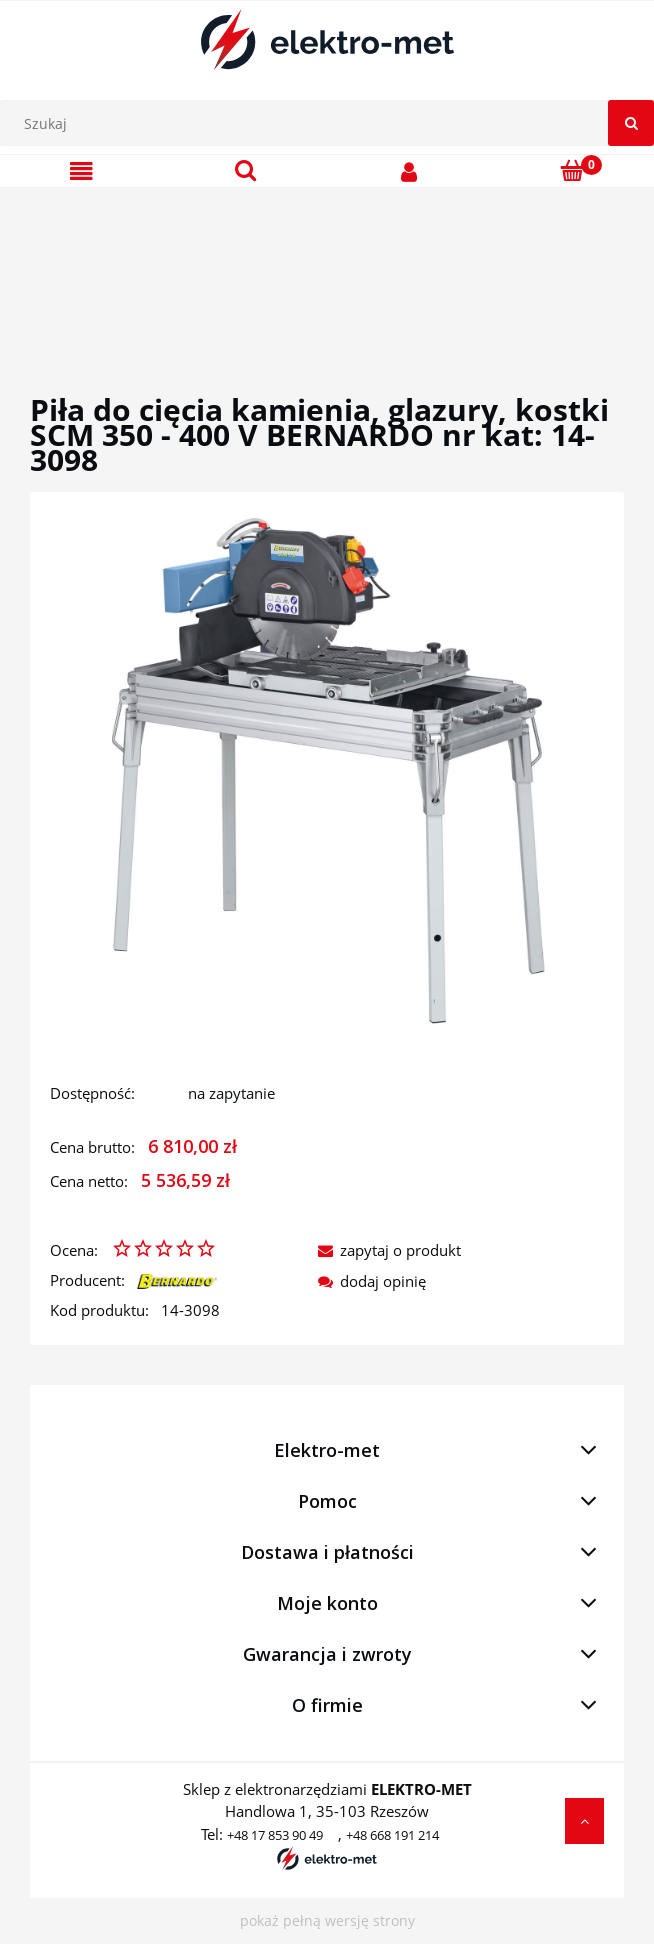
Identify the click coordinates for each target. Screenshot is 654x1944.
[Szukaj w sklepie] (332, 123)
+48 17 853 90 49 (275, 1835)
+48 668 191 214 (392, 1835)
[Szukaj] (631, 123)
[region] (327, 267)
